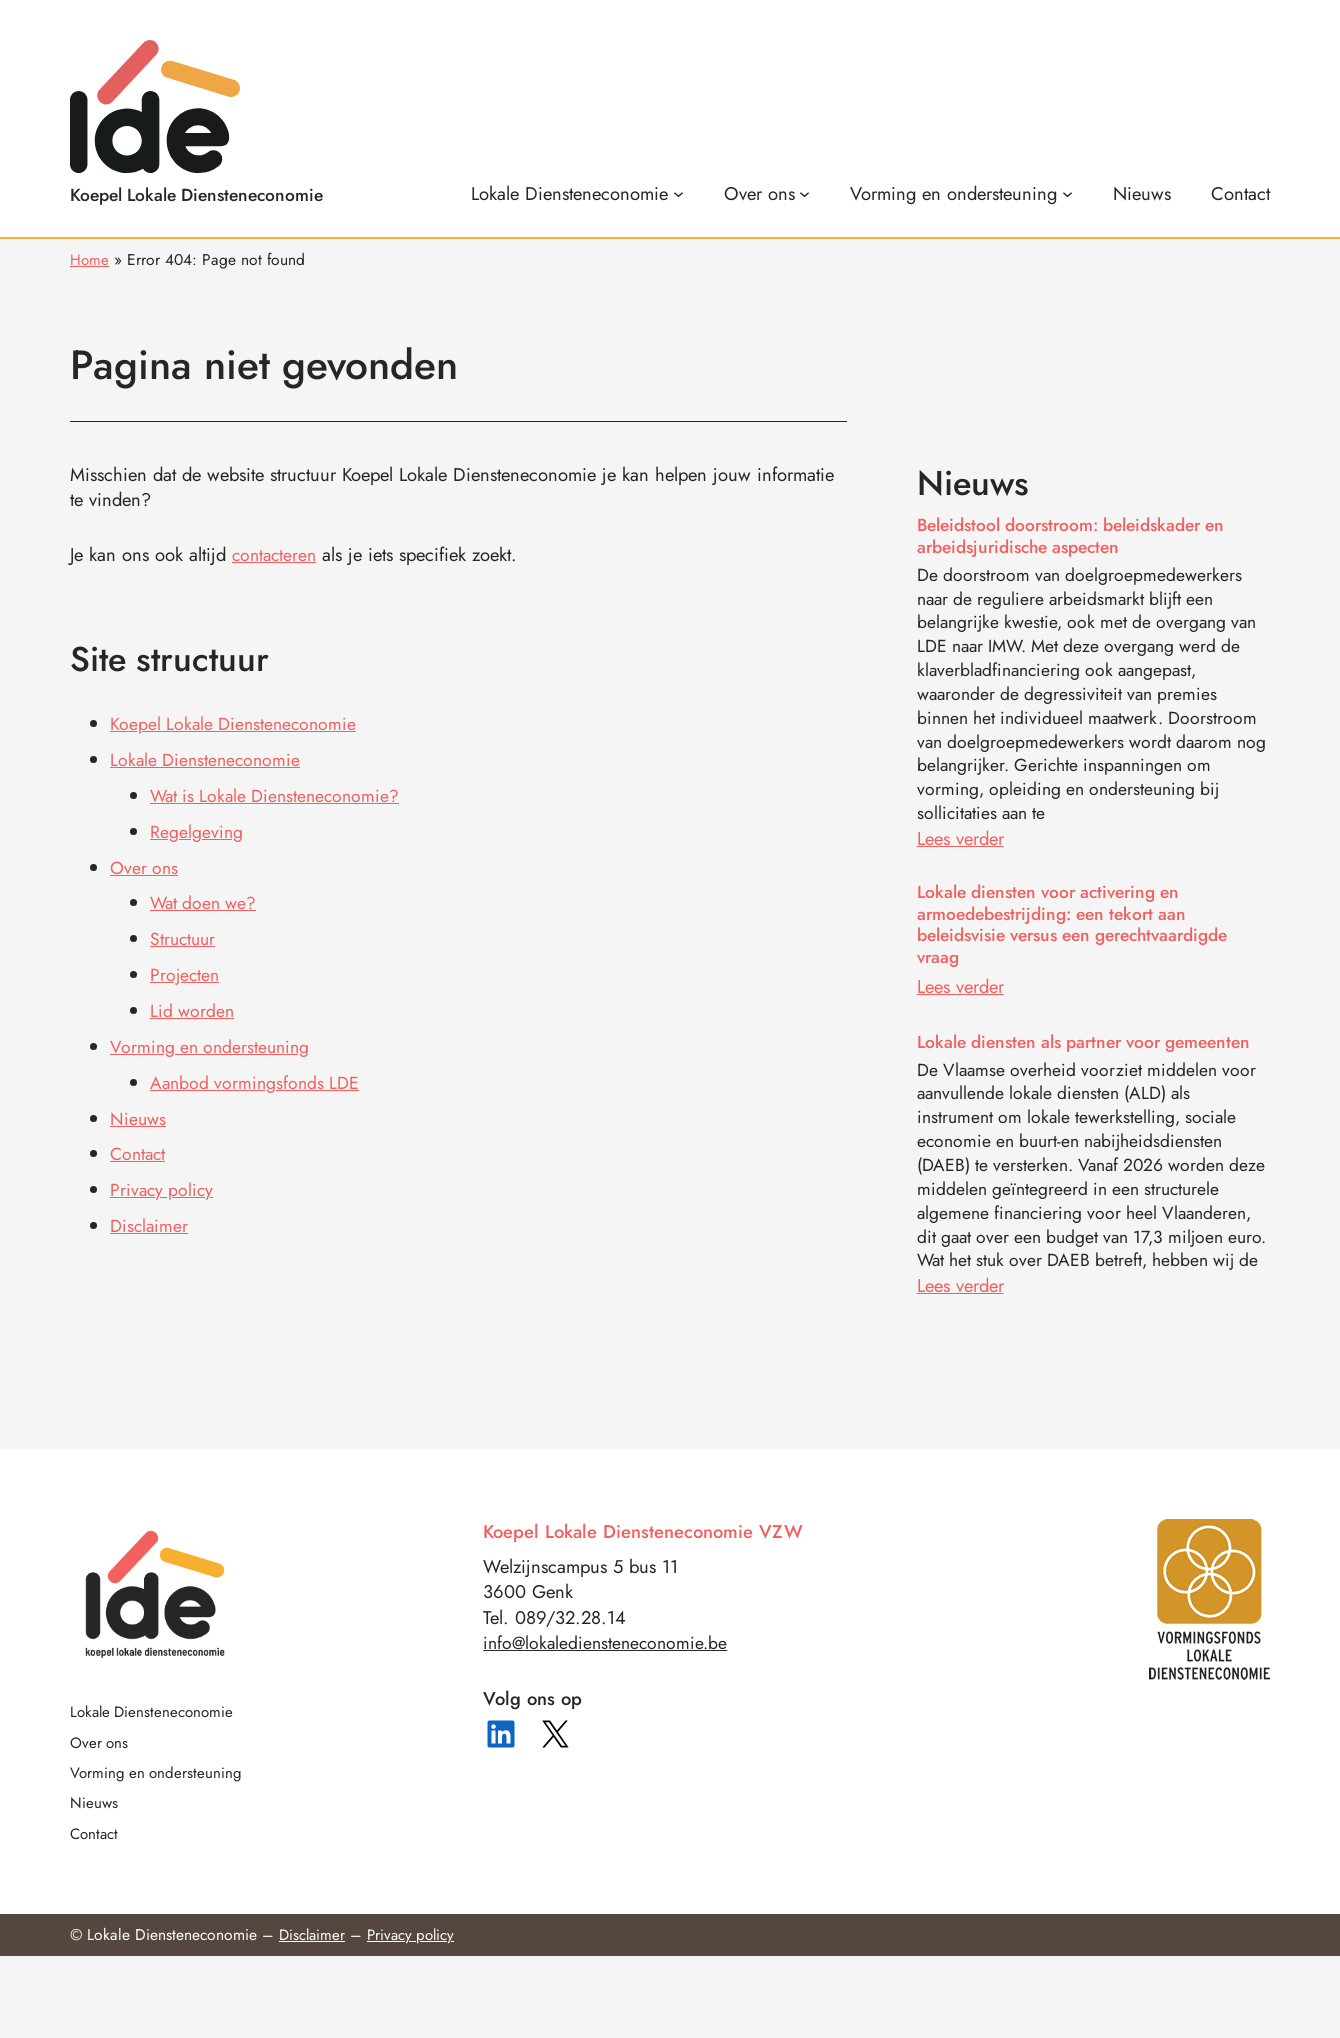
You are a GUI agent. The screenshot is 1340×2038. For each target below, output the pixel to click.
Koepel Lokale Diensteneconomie (237, 722)
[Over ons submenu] (767, 192)
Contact (139, 1143)
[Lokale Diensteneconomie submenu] (577, 192)
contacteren (276, 554)
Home (90, 258)
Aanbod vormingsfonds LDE (258, 1073)
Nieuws (139, 1108)
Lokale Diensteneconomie (208, 757)
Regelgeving (197, 827)
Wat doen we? (206, 897)
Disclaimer (150, 1214)
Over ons (145, 862)
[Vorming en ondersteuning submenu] (961, 192)
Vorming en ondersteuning (213, 1038)
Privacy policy (163, 1179)
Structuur (184, 933)
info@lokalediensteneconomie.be (609, 1719)
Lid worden (193, 1003)
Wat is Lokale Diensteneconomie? (280, 792)
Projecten (186, 968)
